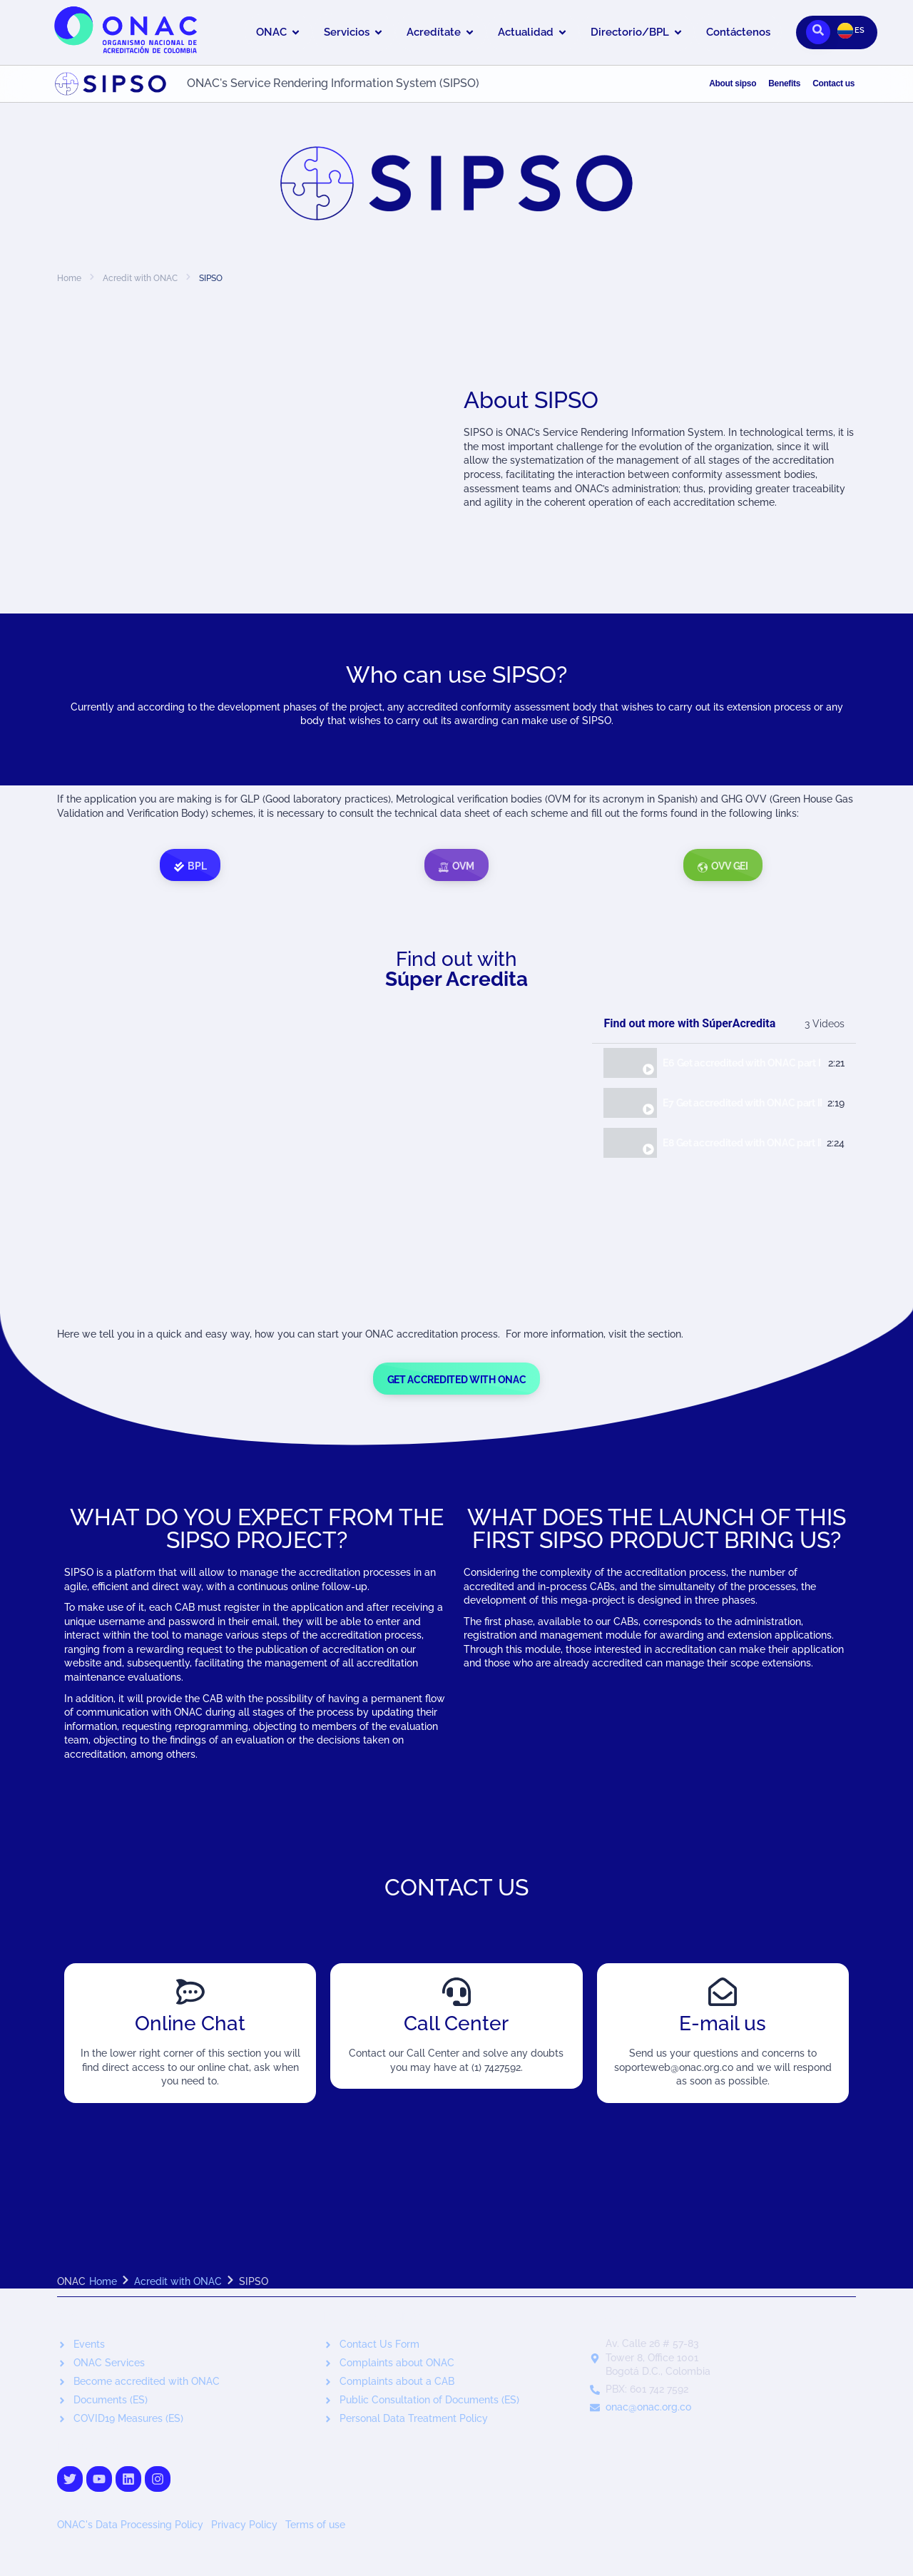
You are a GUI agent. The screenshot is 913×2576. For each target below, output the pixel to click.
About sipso (732, 83)
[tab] (724, 1064)
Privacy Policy (245, 2524)
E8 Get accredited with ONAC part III (742, 1143)
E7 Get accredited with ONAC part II (742, 1103)
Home (69, 278)
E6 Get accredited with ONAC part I (741, 1063)
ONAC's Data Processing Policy (131, 2524)
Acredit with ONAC (140, 278)
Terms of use (315, 2524)
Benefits (784, 83)
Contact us (833, 83)
